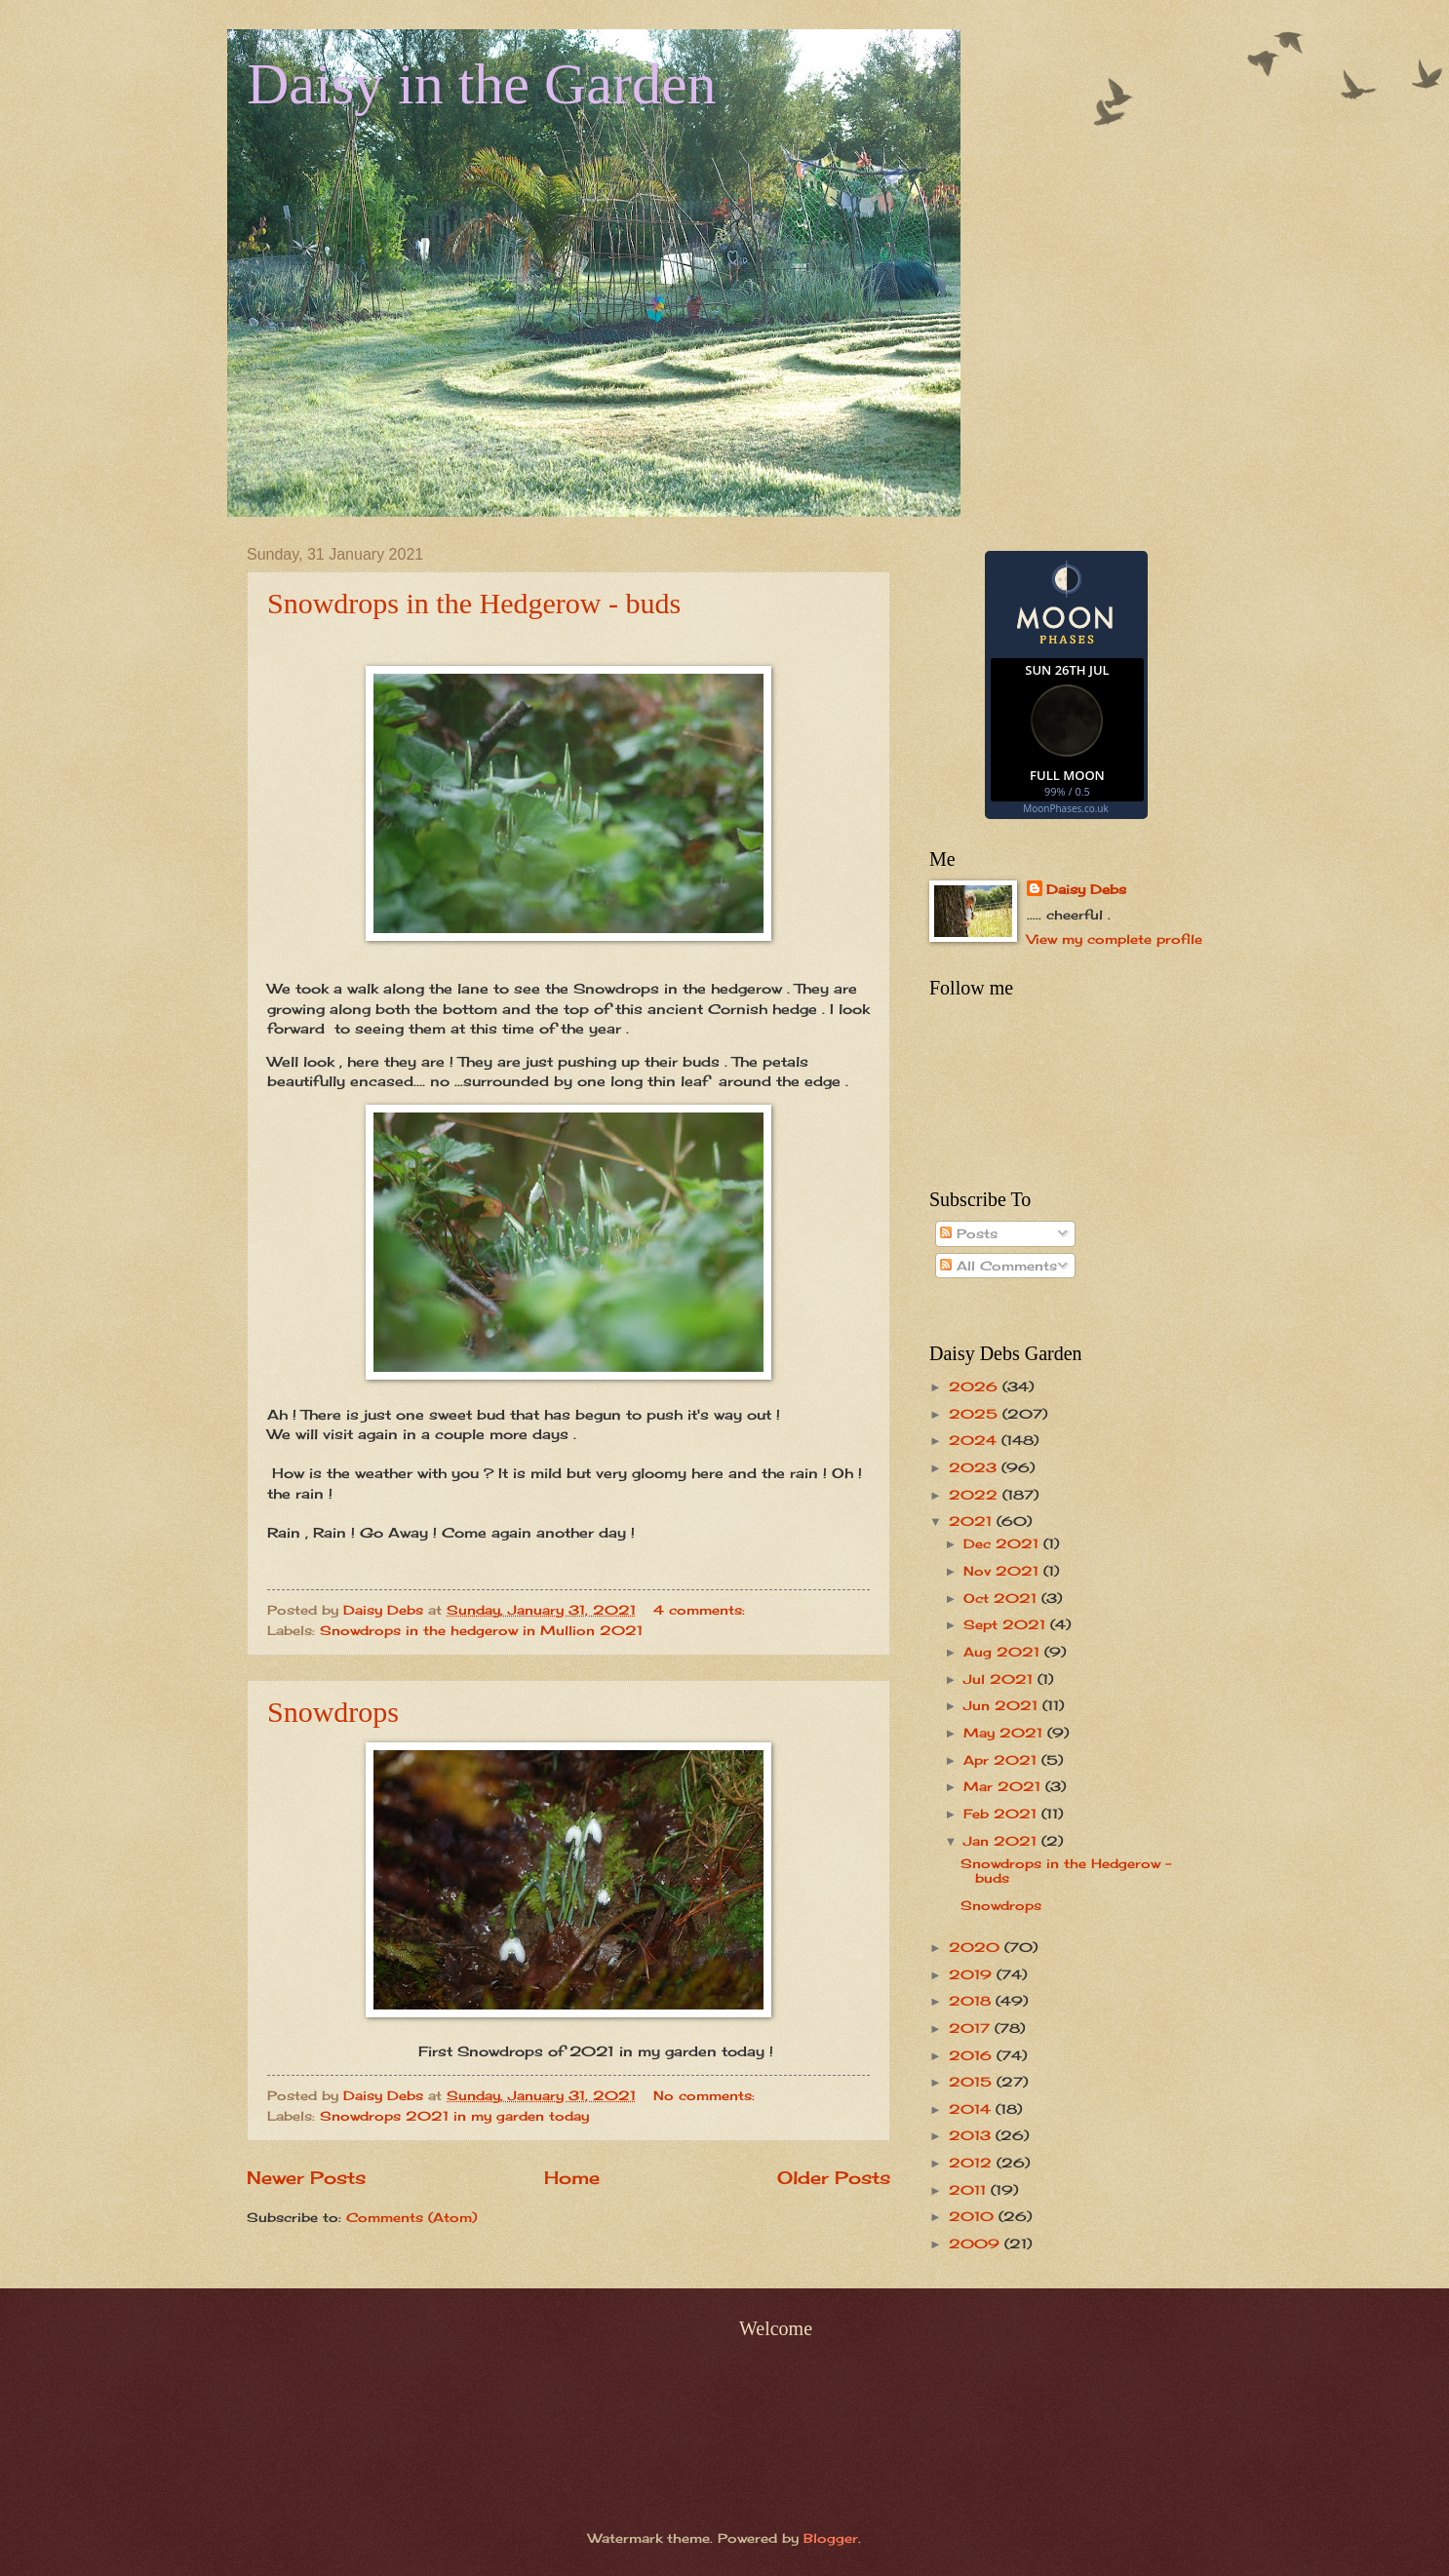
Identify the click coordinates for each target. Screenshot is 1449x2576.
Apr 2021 (1002, 1760)
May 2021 (1005, 1732)
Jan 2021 (1002, 1841)
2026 (975, 1386)
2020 (976, 1947)
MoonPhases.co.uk (1065, 808)
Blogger (830, 2538)
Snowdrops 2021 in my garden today (454, 2116)
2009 (976, 2243)
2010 (974, 2216)
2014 (972, 2109)
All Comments (998, 1265)
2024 (975, 1440)
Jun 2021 (1002, 1705)
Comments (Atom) (411, 2217)
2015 (973, 2081)
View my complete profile (1114, 939)
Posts (969, 1233)
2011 (970, 2190)
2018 (972, 2001)
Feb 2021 (1002, 1813)
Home (572, 2177)
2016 (973, 2055)
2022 (975, 1495)
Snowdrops (333, 1712)
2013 (972, 2135)
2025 (975, 1414)
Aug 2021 (1003, 1651)
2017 (972, 2028)
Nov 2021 (1003, 1571)
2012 (973, 2162)
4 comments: (701, 1610)
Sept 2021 (1006, 1624)
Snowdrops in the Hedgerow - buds (474, 603)
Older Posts (833, 2177)
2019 (973, 1974)
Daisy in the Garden (482, 84)
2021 (973, 1521)
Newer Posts (306, 2177)
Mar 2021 (1004, 1786)
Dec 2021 (1003, 1543)
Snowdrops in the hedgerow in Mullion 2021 (481, 1630)
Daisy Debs (1086, 889)
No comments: (706, 2095)
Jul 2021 (1000, 1679)
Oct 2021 (1002, 1598)
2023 (975, 1467)
